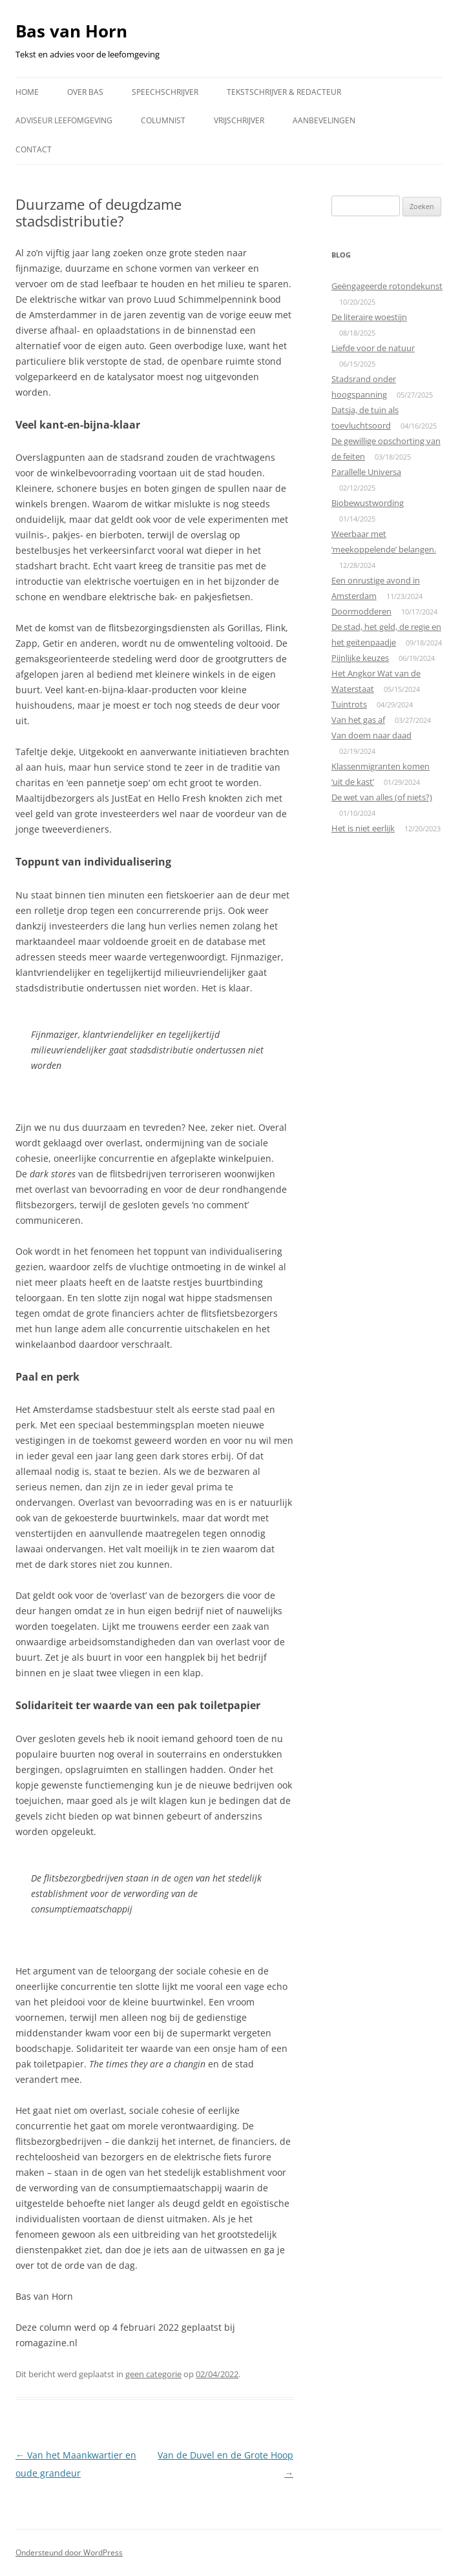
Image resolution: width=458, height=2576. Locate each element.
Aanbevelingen (324, 120)
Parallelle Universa (366, 472)
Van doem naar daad (371, 735)
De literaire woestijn (369, 317)
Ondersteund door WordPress (69, 2552)
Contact (34, 149)
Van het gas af (358, 719)
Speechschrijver (165, 91)
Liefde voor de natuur (373, 348)
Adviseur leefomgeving (64, 120)
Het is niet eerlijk (363, 828)
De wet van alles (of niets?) (381, 797)
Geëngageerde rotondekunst (386, 286)
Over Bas (85, 91)
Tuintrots (349, 704)
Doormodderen (361, 611)
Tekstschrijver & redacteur (284, 91)
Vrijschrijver (239, 120)
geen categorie (153, 2374)
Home (27, 91)
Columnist (163, 120)
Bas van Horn (71, 31)
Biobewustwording (367, 503)
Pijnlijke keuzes (360, 658)
